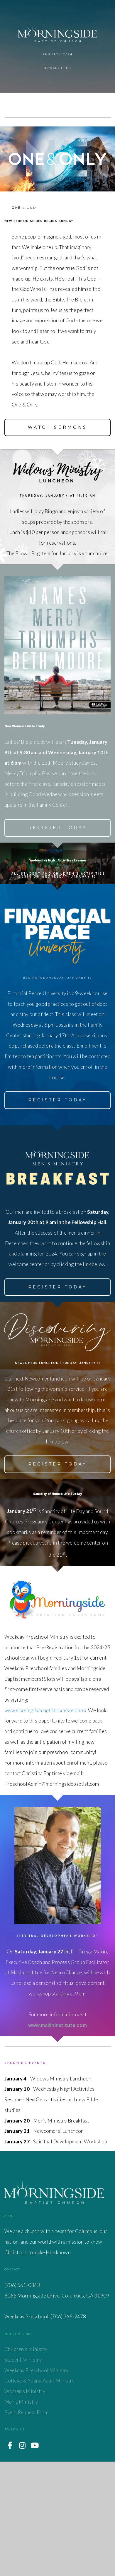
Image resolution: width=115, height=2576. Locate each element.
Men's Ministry (21, 2516)
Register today (57, 867)
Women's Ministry (25, 2505)
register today (57, 1183)
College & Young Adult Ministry (39, 2495)
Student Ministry (23, 2474)
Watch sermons (57, 447)
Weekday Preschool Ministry (37, 2485)
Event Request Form (26, 2527)
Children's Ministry (26, 2463)
